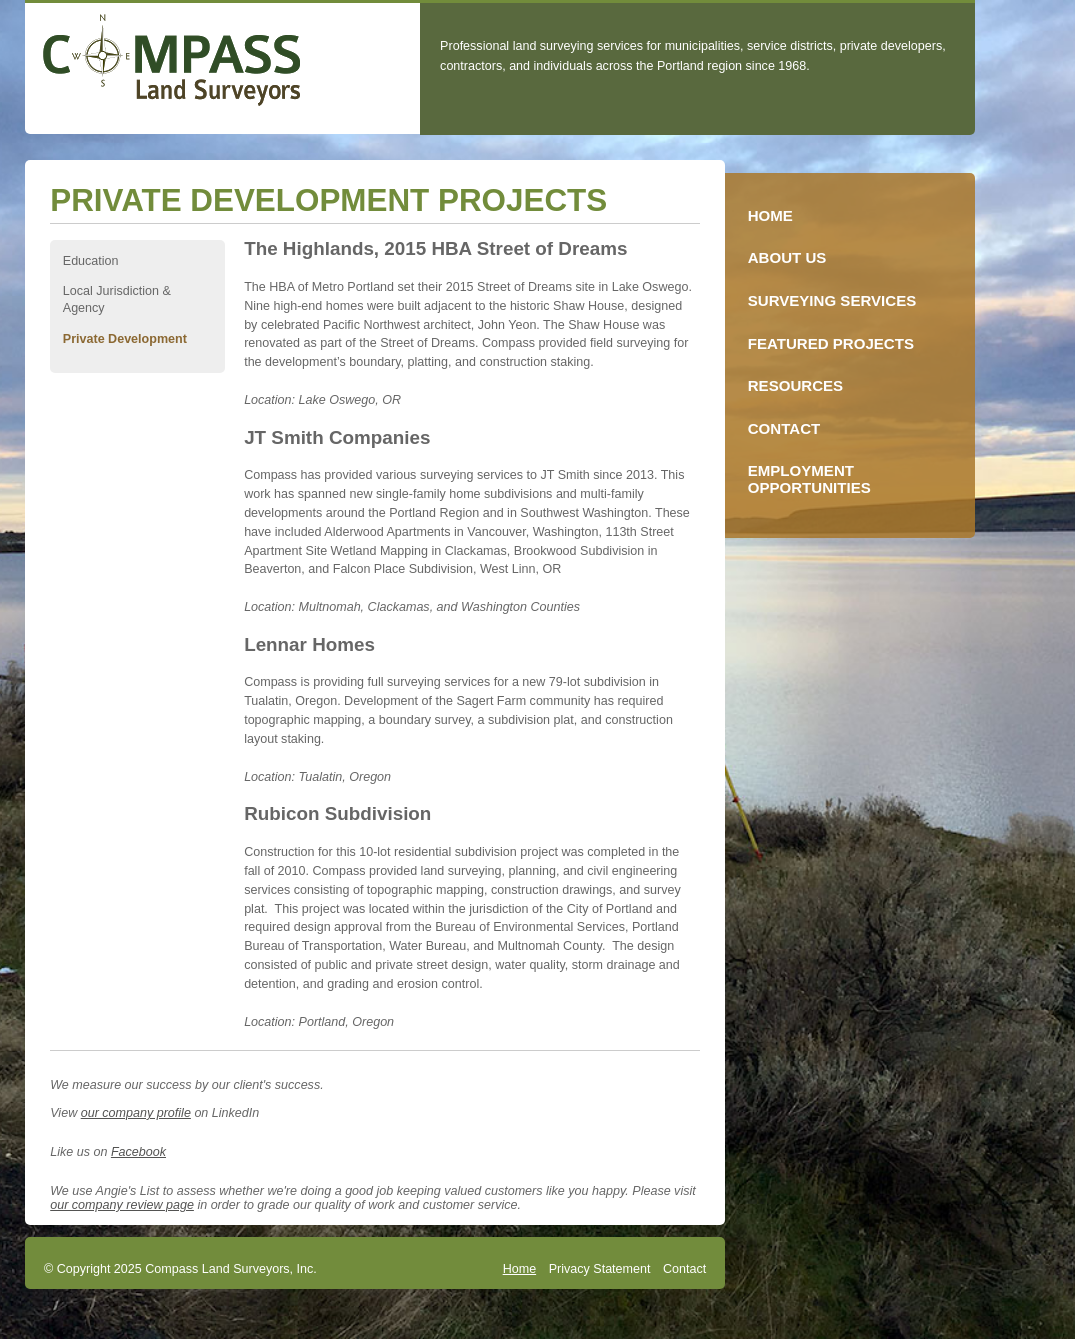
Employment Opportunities (809, 479)
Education (91, 261)
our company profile (136, 1113)
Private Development (125, 339)
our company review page (122, 1205)
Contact (684, 1269)
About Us (787, 257)
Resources (795, 385)
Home (519, 1269)
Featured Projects (831, 343)
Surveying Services (832, 300)
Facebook (138, 1152)
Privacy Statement (600, 1269)
